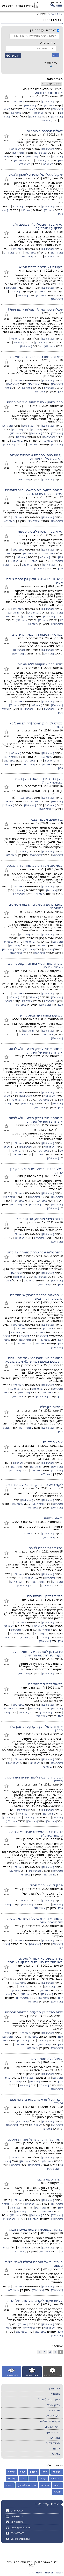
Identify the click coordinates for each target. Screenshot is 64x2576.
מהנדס (33, 2472)
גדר (32, 2478)
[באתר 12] (48, 1813)
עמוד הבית (56, 13)
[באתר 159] (33, 612)
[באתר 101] (36, 433)
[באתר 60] (47, 441)
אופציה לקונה (53, 1442)
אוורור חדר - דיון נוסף (47, 92)
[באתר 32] (44, 1340)
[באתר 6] (22, 2247)
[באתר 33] (48, 1328)
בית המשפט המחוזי (33, 586)
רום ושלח (56, 2478)
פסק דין (57, 2472)
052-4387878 (17, 2533)
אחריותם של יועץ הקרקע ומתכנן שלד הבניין (36, 1728)
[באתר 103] (26, 1533)
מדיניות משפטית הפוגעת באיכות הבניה (35, 2229)
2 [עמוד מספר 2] (55, 2351)
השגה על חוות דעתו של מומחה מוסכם (35, 2139)
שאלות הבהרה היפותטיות (45, 131)
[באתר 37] (47, 164)
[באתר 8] (33, 2037)
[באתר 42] (24, 934)
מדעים (56, 2454)
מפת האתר (35, 2572)
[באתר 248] (21, 620)
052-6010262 (17, 2522)
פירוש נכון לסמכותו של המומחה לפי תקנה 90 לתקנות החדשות (37, 1653)
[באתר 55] (18, 342)
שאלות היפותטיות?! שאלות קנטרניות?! (35, 310)
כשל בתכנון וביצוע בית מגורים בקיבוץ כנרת (36, 1170)
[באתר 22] (57, 942)
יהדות (56, 2448)
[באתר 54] (48, 949)
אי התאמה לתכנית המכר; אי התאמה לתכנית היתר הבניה (36, 1296)
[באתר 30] (49, 210)
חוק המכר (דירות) (49, 2399)
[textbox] (33, 36)
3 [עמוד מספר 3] (50, 2351)
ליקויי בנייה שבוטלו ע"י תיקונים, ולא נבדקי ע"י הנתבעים (38, 226)
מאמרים (52, 30)
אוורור (57, 2491)
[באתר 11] (22, 851)
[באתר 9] (16, 1990)
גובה (23, 2478)
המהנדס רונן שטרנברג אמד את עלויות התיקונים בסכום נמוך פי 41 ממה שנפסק (34, 1359)
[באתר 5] (39, 1633)
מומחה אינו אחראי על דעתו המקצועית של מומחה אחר (35, 1920)
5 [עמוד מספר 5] (39, 2351)
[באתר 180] (30, 105)
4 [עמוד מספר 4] (45, 2351)
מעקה (9, 2485)
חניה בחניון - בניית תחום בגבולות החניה (35, 402)
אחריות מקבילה (51, 1407)
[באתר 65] (57, 109)
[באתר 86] (15, 149)
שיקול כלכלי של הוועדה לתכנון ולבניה (36, 175)
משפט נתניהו (53, 1518)
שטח (22, 2472)
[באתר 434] (33, 384)
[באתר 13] (36, 429)
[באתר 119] (17, 441)
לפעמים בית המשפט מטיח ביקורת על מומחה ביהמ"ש (36, 1833)
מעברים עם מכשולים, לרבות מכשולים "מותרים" (36, 906)
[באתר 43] (27, 616)
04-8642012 (17, 2516)
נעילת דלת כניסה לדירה (46, 1548)
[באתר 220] (48, 101)
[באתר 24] (51, 890)
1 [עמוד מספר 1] (60, 2351)
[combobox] (34, 36)
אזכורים (55, 2437)
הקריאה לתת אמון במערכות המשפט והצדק (36, 2101)
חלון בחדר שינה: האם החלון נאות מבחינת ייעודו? (39, 780)
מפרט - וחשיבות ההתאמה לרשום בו (37, 634)
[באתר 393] (57, 116)
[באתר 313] (57, 444)
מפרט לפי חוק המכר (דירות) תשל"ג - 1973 (36, 725)
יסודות (57, 2485)
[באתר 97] (17, 206)
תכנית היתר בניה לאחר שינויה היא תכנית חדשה (34, 1779)
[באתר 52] (10, 288)
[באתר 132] (20, 2044)
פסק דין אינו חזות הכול (46, 1885)
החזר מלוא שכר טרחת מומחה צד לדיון (35, 1252)
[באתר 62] (17, 429)
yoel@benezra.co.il (20, 2539)
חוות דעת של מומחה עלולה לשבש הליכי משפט (34, 2263)
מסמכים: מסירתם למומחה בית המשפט (34, 865)
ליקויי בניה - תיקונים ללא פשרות (40, 664)
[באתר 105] (25, 797)
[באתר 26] (41, 945)
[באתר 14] (8, 252)
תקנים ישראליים (50, 2421)
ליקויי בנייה (53, 2415)
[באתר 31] (48, 105)
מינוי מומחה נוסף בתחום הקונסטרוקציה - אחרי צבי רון (34, 965)
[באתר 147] (13, 384)
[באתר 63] (44, 1990)
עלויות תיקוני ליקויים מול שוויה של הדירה (34, 2301)
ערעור (11, 2472)
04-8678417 (17, 2510)
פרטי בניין (54, 2410)
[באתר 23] (9, 801)
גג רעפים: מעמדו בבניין (46, 819)
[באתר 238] (26, 210)
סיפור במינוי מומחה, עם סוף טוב (39, 1219)
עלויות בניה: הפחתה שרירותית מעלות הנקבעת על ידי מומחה (36, 457)
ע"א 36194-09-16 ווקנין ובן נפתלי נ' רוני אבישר (34, 580)
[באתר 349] (31, 156)
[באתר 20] (29, 109)
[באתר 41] (57, 2125)
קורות (43, 2478)
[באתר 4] (14, 1633)
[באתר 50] (22, 295)
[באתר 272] (18, 101)
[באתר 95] (27, 388)
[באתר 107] (21, 557)
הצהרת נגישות (54, 2572)
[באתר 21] (19, 890)
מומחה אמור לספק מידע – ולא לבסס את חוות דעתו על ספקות (36, 1050)
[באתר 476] (24, 164)
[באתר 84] (14, 945)
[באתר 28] (18, 160)
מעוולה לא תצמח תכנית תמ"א (41, 267)
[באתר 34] (38, 113)
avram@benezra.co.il (21, 2527)
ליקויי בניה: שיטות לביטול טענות (40, 531)
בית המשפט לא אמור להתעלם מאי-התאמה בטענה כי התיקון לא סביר (35, 1960)
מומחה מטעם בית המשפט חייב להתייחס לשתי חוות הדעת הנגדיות (34, 492)
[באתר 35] (7, 426)
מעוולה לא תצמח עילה (46, 2058)
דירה (44, 2472)
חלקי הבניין (53, 2404)
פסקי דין (37, 30)
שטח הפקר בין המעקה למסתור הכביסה (34, 2012)
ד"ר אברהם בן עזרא (27, 96)
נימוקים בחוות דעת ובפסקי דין (41, 1015)
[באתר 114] (40, 568)
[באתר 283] (46, 120)
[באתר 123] (35, 116)
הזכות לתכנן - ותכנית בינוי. (44, 1596)
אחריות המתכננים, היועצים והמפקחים (36, 357)
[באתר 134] (57, 252)
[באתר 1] (48, 2129)
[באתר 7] (58, 561)
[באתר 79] (21, 437)
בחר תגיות (51, 64)
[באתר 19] (42, 1336)
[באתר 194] (19, 650)
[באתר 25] (16, 113)
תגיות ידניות (53, 2443)
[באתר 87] (48, 388)
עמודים (12, 2478)
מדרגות (45, 2485)
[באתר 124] (9, 757)
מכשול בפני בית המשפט (45, 1684)
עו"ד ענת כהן (37, 1659)
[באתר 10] (32, 561)
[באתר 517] (50, 256)
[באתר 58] (18, 153)
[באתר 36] (49, 1986)
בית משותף (53, 2432)
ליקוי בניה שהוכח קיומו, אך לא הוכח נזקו (33, 1485)
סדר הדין (54, 2388)
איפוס (55, 55)
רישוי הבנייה (52, 2426)
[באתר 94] (29, 942)
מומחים (55, 2394)
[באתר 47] (44, 557)
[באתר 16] (28, 553)
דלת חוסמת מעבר (49, 2179)
